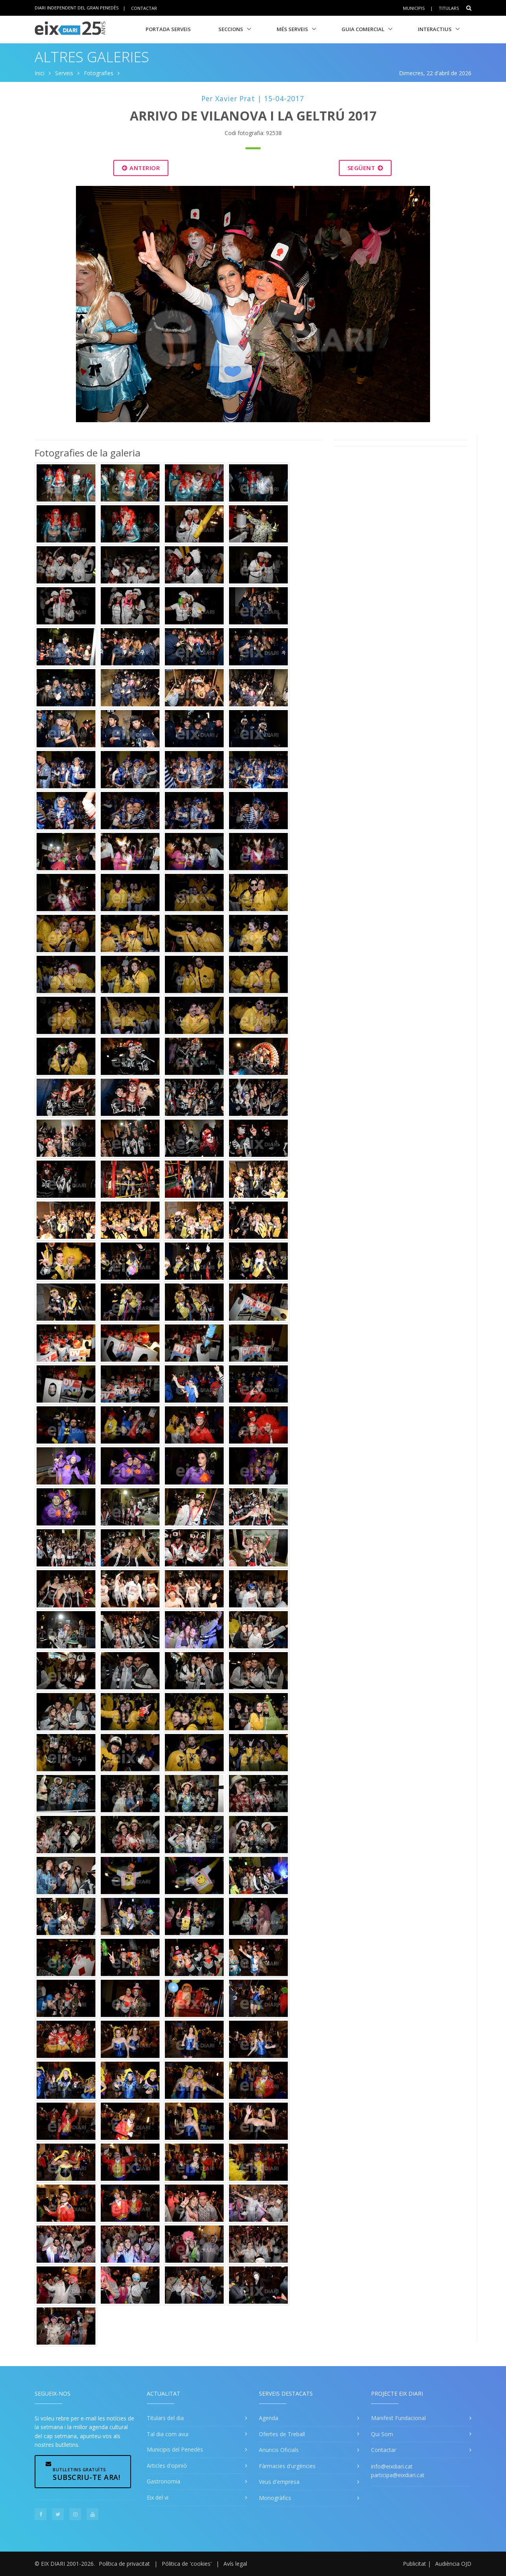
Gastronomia (163, 2481)
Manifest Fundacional (398, 2418)
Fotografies (98, 73)
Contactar (144, 8)
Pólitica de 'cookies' (187, 2563)
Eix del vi (157, 2497)
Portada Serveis (168, 29)
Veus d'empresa (279, 2481)
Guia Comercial (363, 29)
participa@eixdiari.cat (398, 2475)
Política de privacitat (124, 2563)
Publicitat (414, 2563)
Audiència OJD (453, 2563)
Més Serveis (292, 29)
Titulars (449, 8)
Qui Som (382, 2434)
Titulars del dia (165, 2418)
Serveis (64, 73)
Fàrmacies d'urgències (287, 2466)
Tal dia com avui (167, 2434)
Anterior (141, 168)
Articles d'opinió (167, 2465)
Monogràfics (275, 2498)
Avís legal (235, 2563)
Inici (39, 73)
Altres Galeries (92, 57)
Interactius (435, 29)
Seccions (230, 29)
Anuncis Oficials (279, 2450)
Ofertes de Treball (282, 2434)
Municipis (414, 8)
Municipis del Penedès (175, 2449)
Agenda (268, 2418)
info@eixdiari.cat (392, 2466)
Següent (365, 168)
